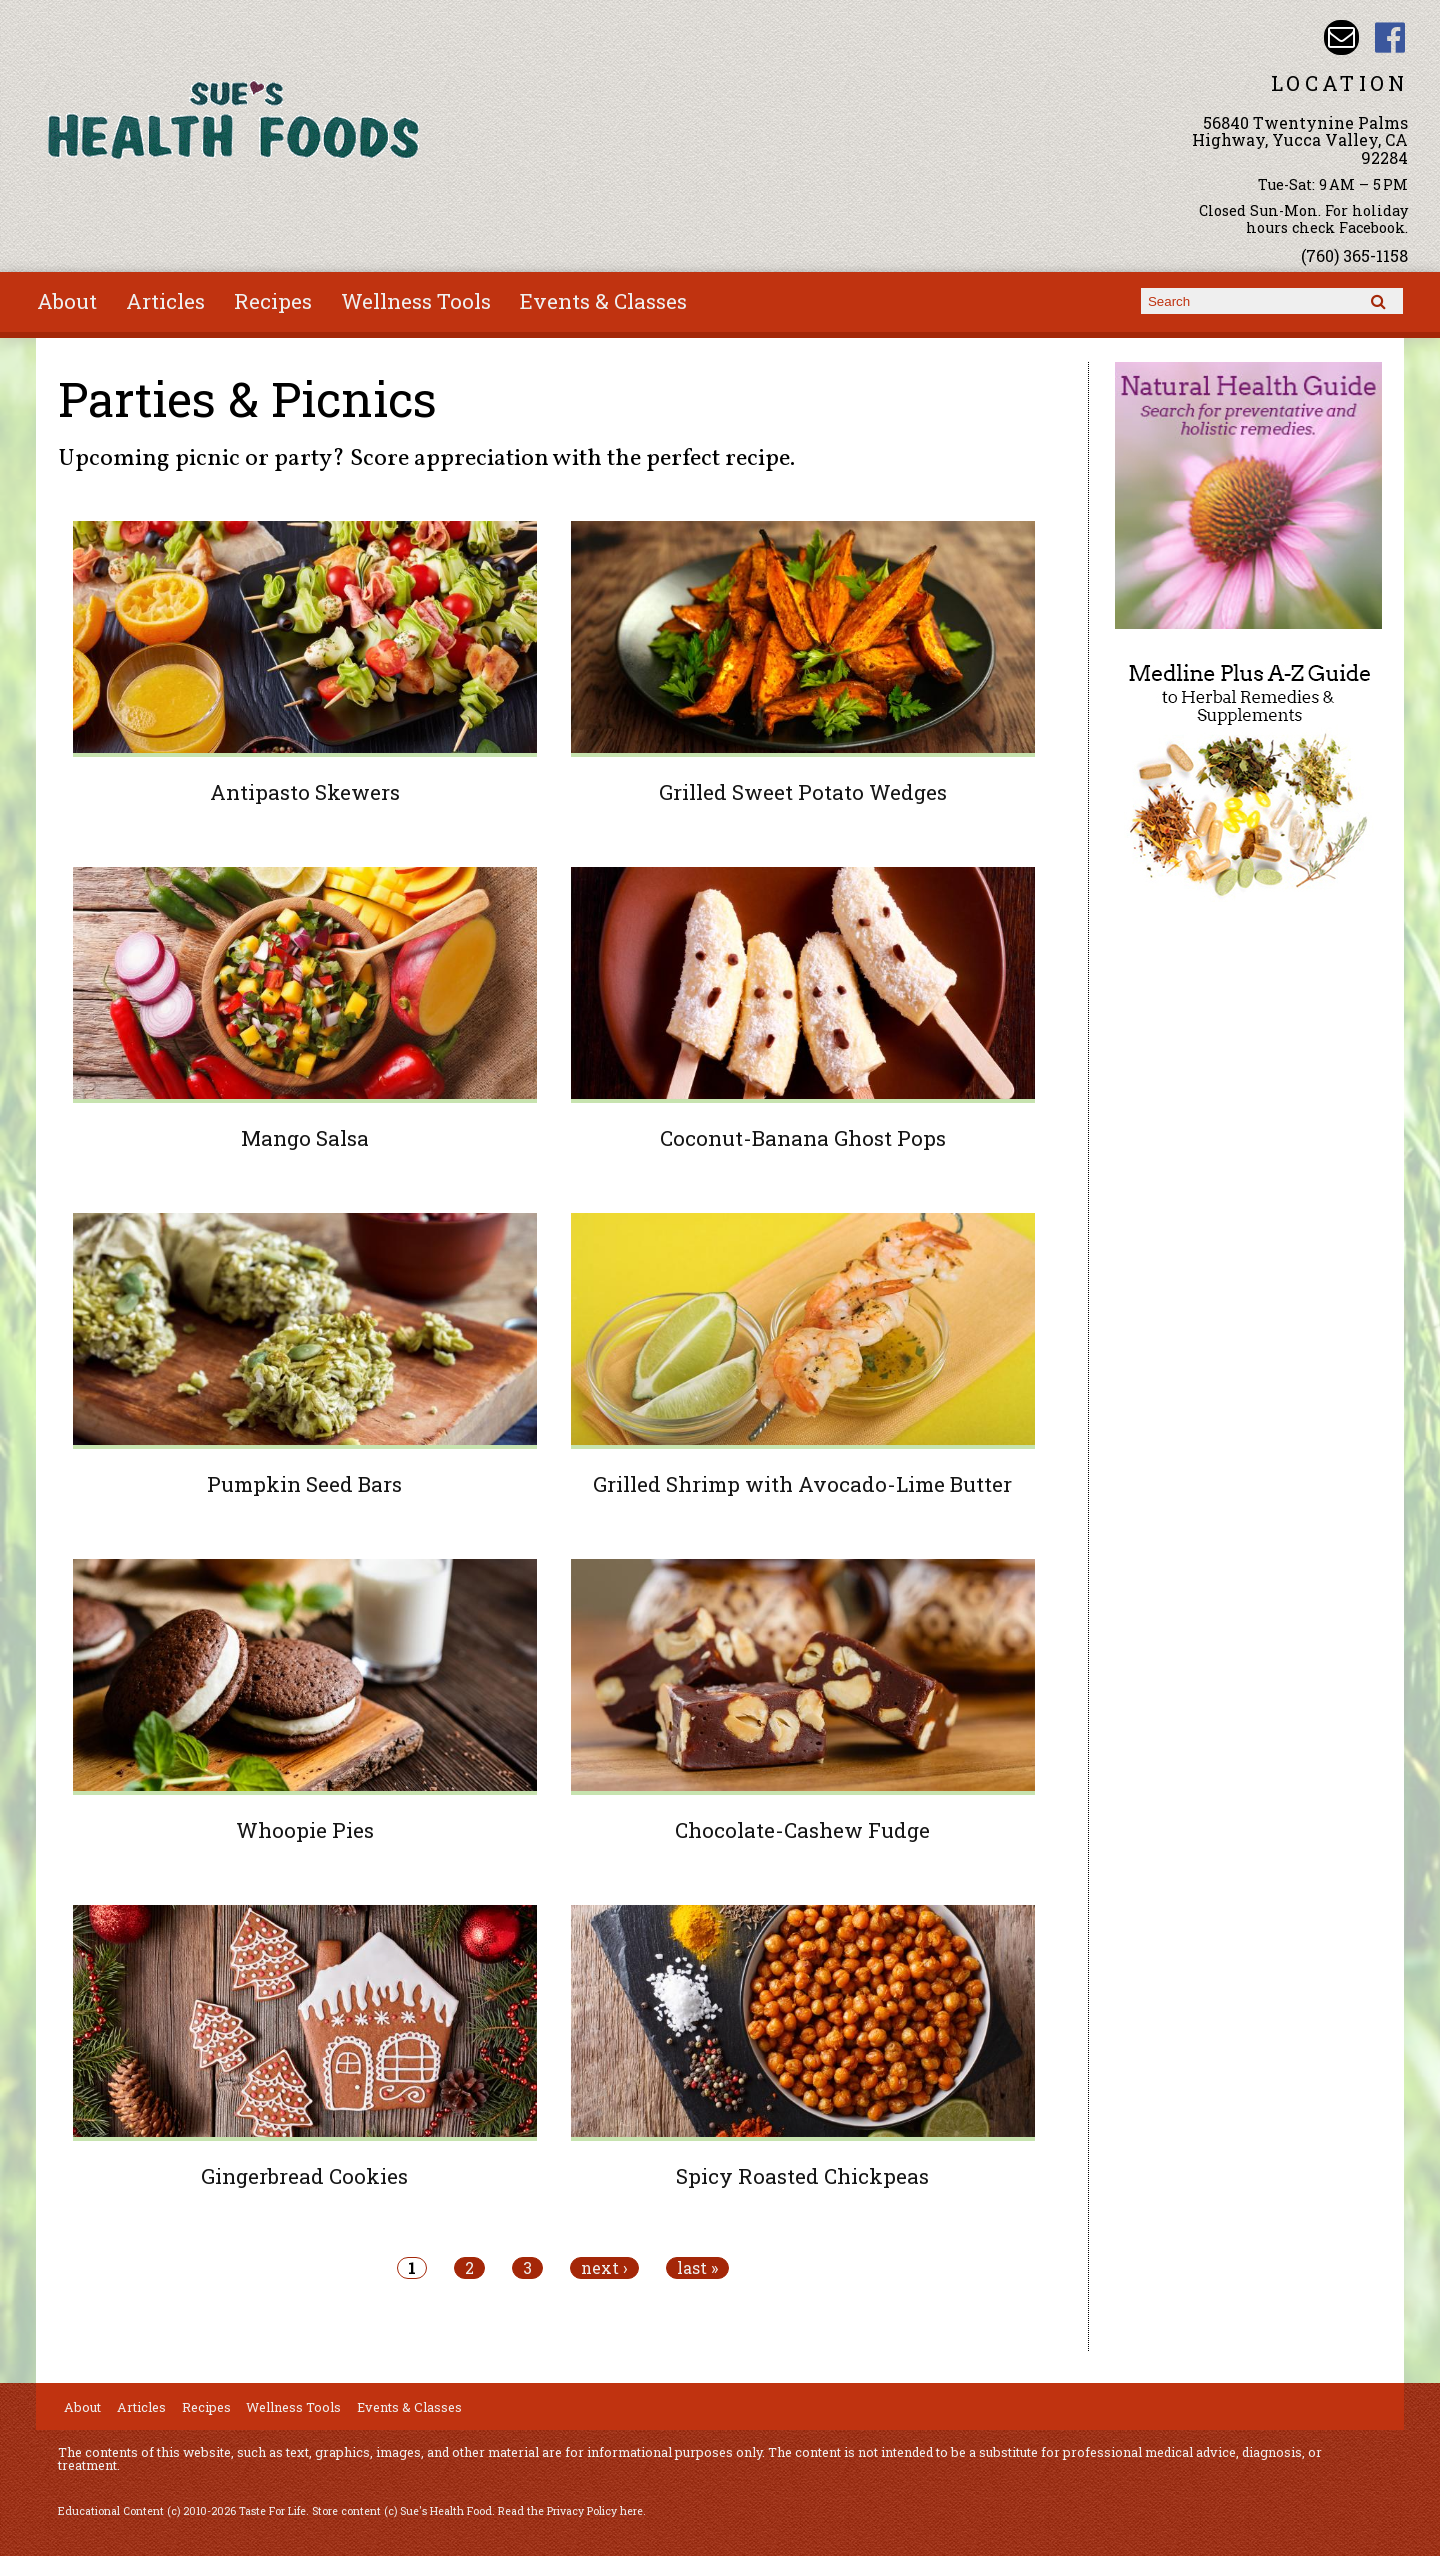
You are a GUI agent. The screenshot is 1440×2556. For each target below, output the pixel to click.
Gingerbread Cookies (304, 2176)
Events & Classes (603, 301)
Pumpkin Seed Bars (304, 1484)
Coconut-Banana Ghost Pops (803, 1138)
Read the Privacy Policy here (570, 2511)
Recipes (273, 301)
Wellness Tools (416, 301)
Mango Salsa (305, 1138)
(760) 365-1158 (1354, 255)
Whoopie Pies (305, 1830)
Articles (165, 301)
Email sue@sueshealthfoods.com (1341, 37)
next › (604, 2268)
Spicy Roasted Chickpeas (802, 2176)
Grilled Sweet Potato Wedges (803, 792)
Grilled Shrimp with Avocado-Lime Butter (802, 1484)
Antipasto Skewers (305, 792)
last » (697, 2268)
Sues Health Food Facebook (1390, 37)
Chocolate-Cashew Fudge (802, 1830)
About (67, 301)
